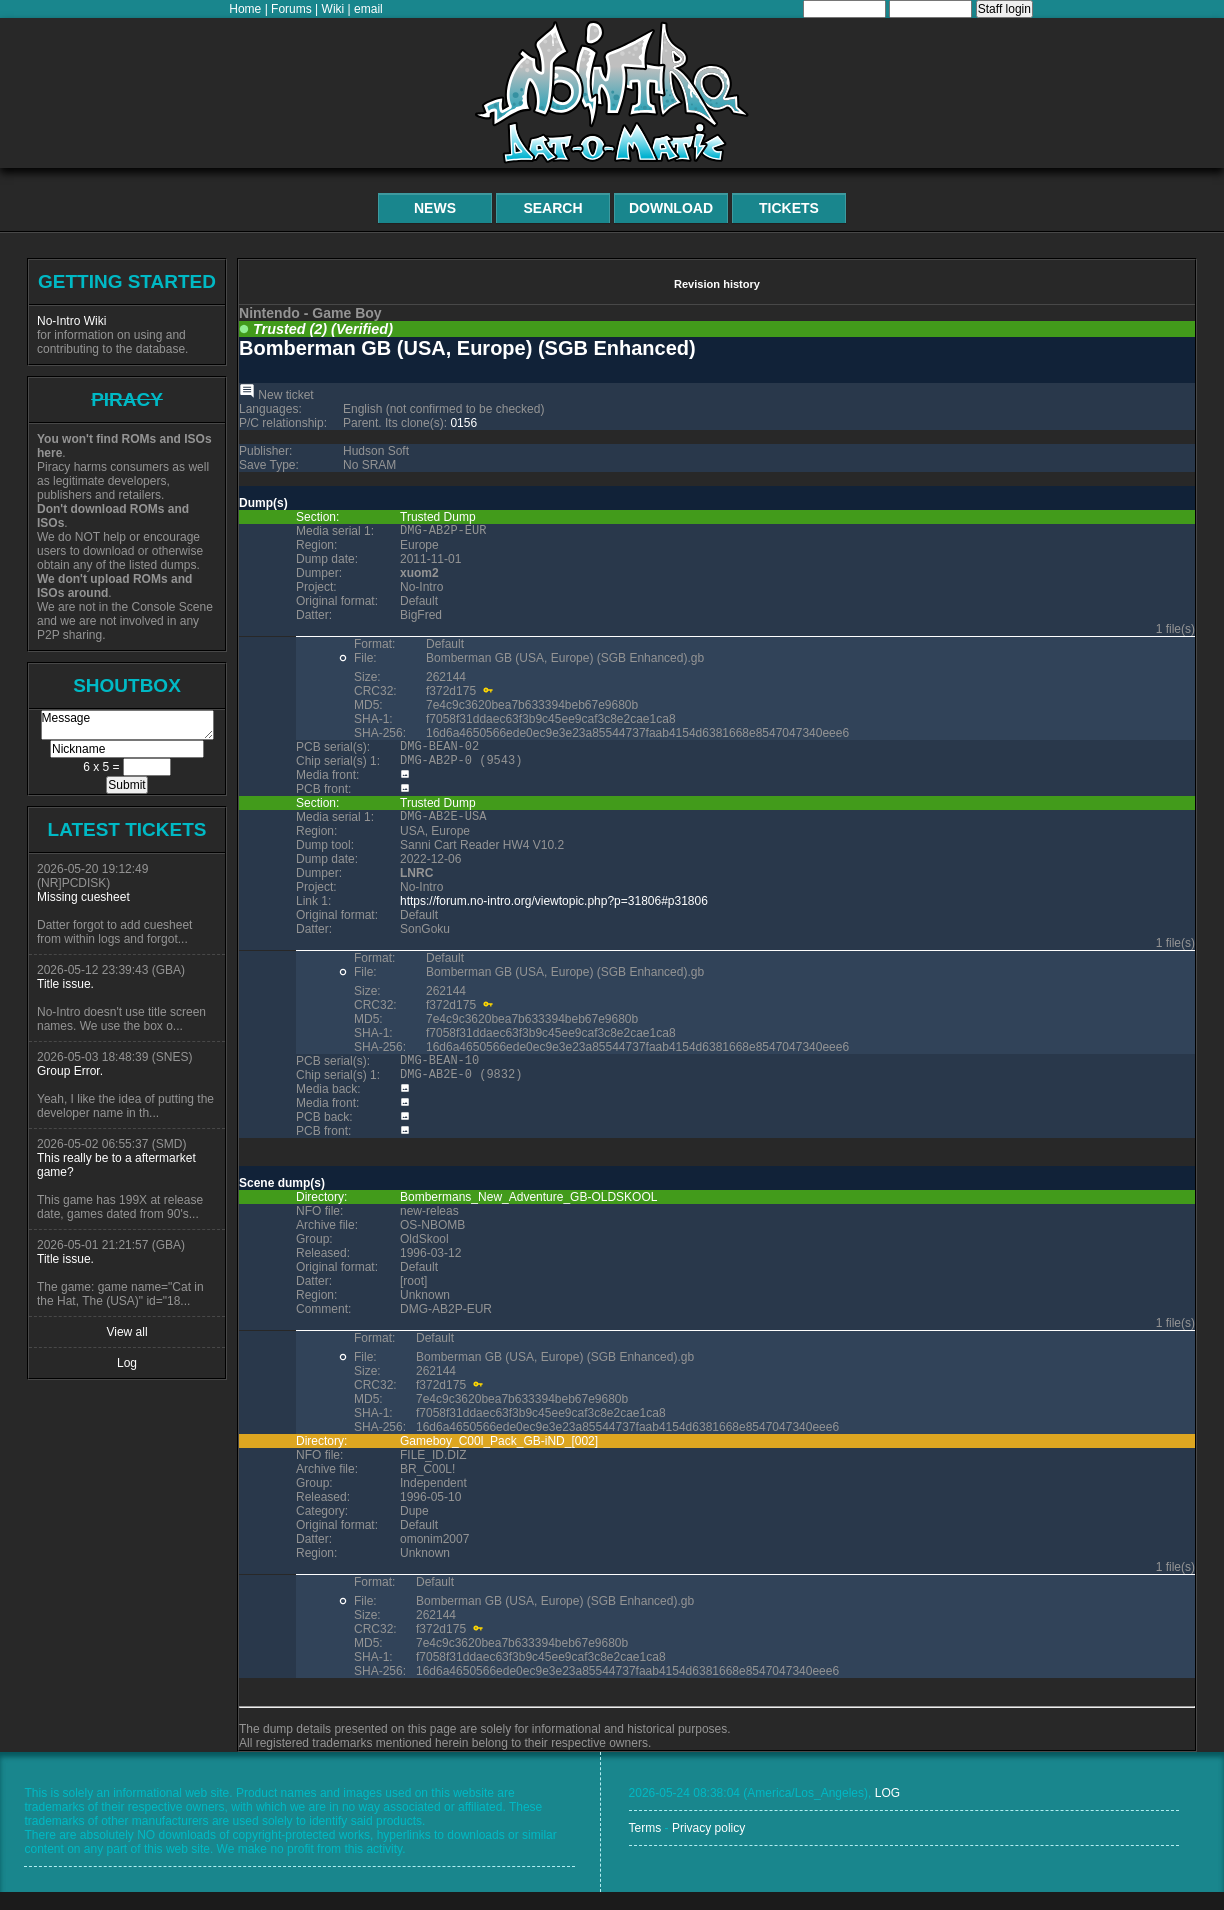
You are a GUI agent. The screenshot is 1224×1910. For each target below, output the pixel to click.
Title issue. (65, 984)
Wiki (333, 9)
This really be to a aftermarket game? (116, 1165)
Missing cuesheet (83, 897)
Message (127, 725)
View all (126, 1332)
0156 (463, 423)
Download (671, 208)
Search (552, 208)
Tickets (789, 208)
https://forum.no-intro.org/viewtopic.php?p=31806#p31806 (554, 913)
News (435, 208)
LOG (887, 1811)
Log (127, 1363)
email (368, 9)
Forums (291, 9)
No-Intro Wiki (71, 321)
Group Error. (70, 1071)
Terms (645, 1846)
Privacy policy (708, 1846)
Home (245, 9)
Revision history (717, 284)
